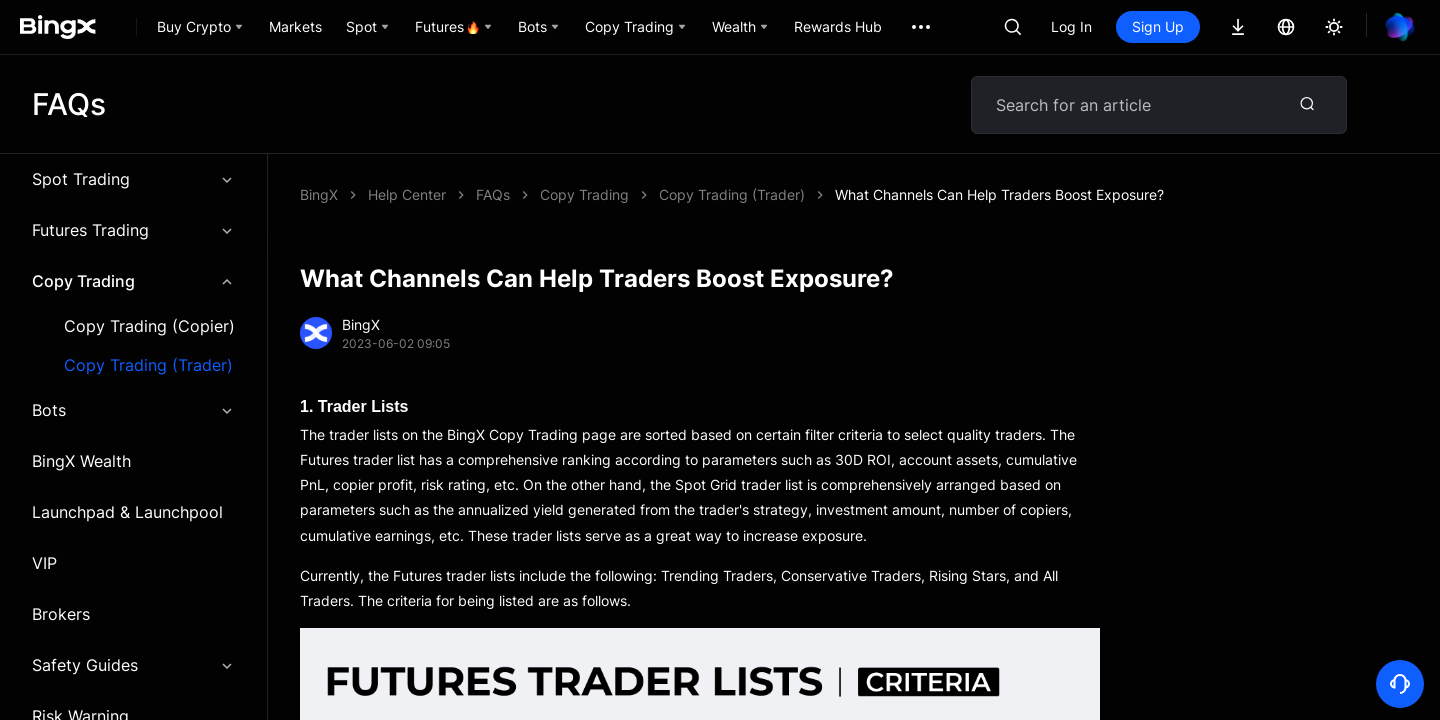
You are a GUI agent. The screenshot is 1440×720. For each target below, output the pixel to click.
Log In (1071, 26)
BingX (319, 194)
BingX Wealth (81, 461)
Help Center (407, 194)
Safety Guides (133, 665)
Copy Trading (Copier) (149, 326)
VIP (44, 563)
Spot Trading (133, 179)
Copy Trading (133, 281)
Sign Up (1158, 26)
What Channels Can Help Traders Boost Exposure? (999, 194)
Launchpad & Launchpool (127, 512)
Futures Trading (133, 230)
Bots (133, 410)
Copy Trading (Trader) (148, 365)
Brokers (61, 614)
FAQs (493, 194)
